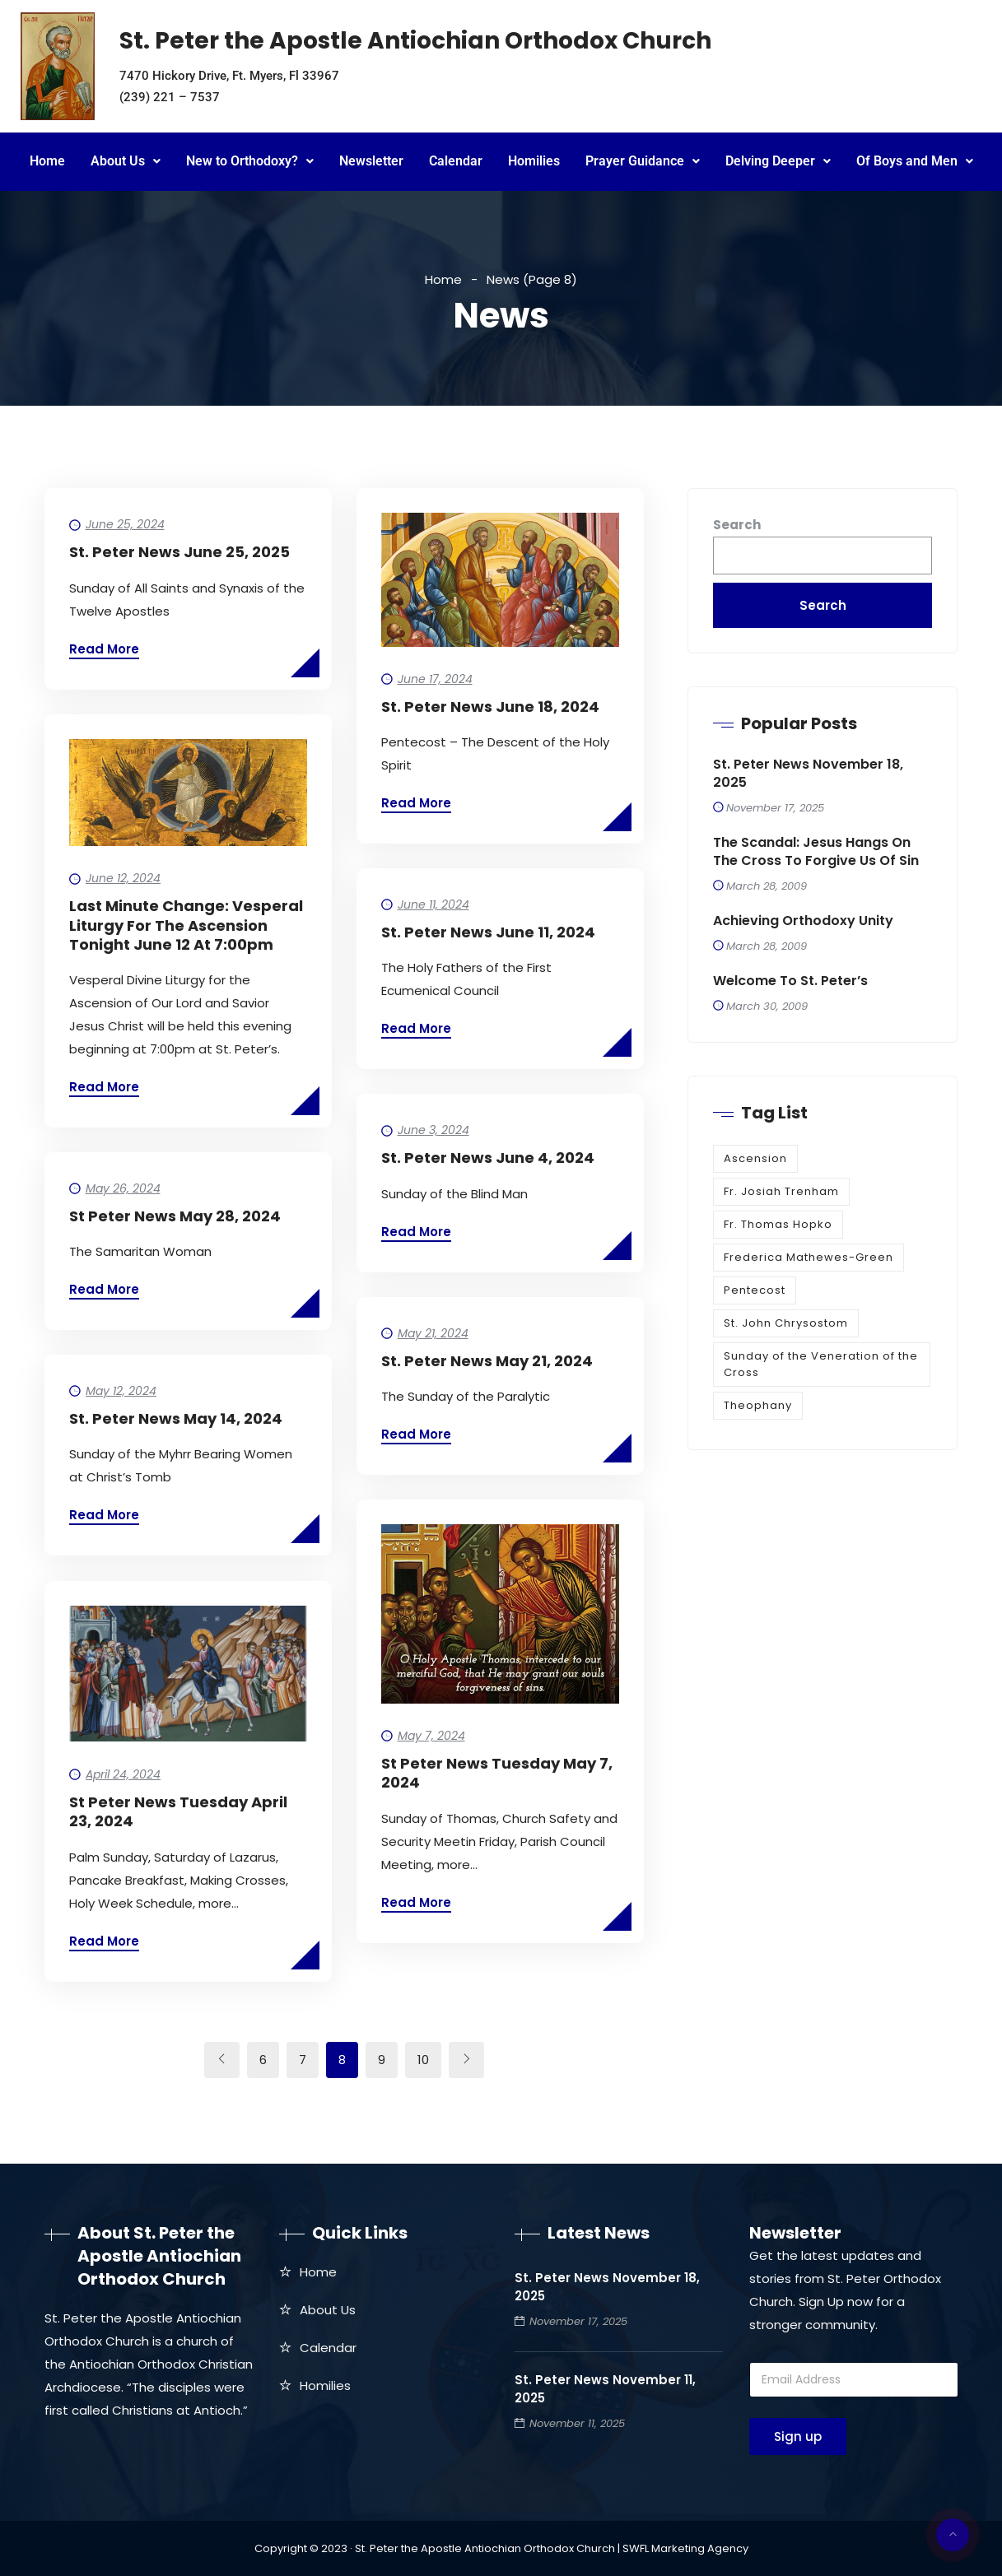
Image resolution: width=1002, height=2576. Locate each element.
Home (47, 161)
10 (423, 2059)
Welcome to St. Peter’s (790, 981)
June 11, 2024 (433, 904)
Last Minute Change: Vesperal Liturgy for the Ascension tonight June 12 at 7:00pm (186, 925)
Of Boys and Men (914, 161)
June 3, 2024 (433, 1130)
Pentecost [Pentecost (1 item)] (754, 1290)
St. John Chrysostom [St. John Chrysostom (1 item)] (786, 1323)
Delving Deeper (778, 161)
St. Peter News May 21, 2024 (487, 1360)
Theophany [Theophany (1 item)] (758, 1405)
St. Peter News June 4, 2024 (487, 1157)
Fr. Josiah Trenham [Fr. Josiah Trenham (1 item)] (781, 1191)
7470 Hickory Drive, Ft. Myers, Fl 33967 (229, 75)
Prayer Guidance (642, 161)
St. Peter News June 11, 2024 (488, 932)
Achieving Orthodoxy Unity (803, 921)
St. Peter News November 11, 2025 (605, 2388)
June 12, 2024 (123, 878)
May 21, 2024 (433, 1333)
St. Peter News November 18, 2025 (808, 774)
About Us (126, 161)
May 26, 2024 (123, 1188)
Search (737, 524)
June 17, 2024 (435, 679)
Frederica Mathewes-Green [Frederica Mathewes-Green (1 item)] (808, 1257)
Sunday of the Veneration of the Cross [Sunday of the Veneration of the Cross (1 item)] (821, 1364)
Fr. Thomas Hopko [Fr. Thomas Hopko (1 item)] (778, 1224)
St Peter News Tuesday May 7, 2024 (497, 1773)
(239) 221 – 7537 (169, 97)
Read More (104, 649)
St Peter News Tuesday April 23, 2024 (178, 1811)
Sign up (798, 2436)
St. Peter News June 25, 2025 (179, 551)
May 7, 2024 (431, 1735)
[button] (125, 162)
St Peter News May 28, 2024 (175, 1216)
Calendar (455, 161)
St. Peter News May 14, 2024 (175, 1418)
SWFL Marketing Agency (685, 2548)
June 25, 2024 (125, 524)
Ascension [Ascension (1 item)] (755, 1158)
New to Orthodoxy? (250, 161)
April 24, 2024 (123, 1773)
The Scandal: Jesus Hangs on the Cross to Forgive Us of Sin (816, 852)
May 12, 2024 (121, 1391)
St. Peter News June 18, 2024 (490, 706)
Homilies (534, 161)
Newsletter (371, 161)
